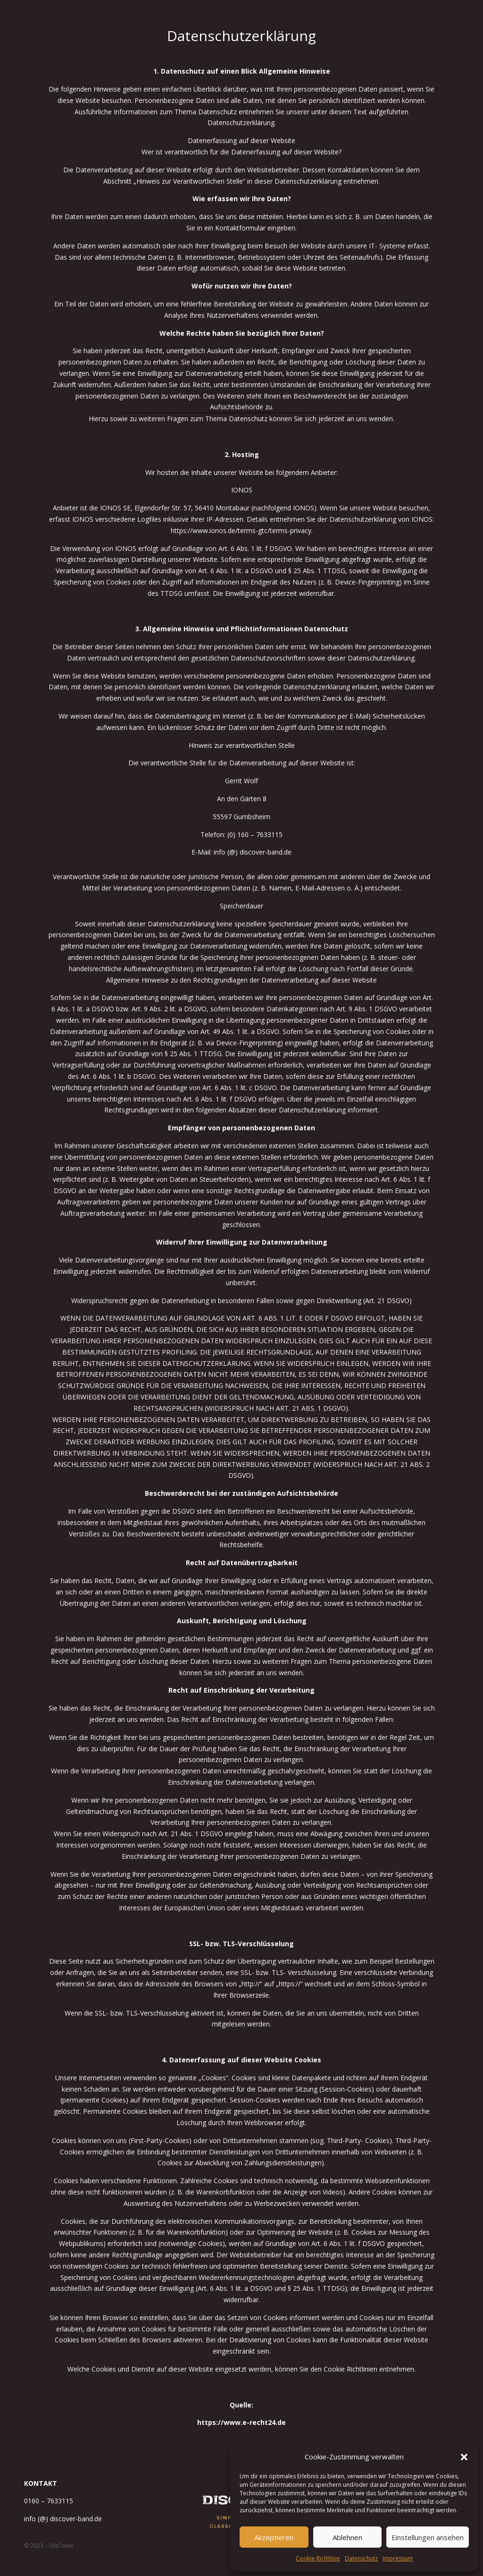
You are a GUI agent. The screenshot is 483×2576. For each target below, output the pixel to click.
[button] (464, 2457)
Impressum (398, 2558)
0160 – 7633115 (48, 2500)
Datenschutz (361, 2558)
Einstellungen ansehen (427, 2537)
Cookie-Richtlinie (318, 2558)
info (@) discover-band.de (63, 2518)
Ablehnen (347, 2537)
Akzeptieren (273, 2537)
